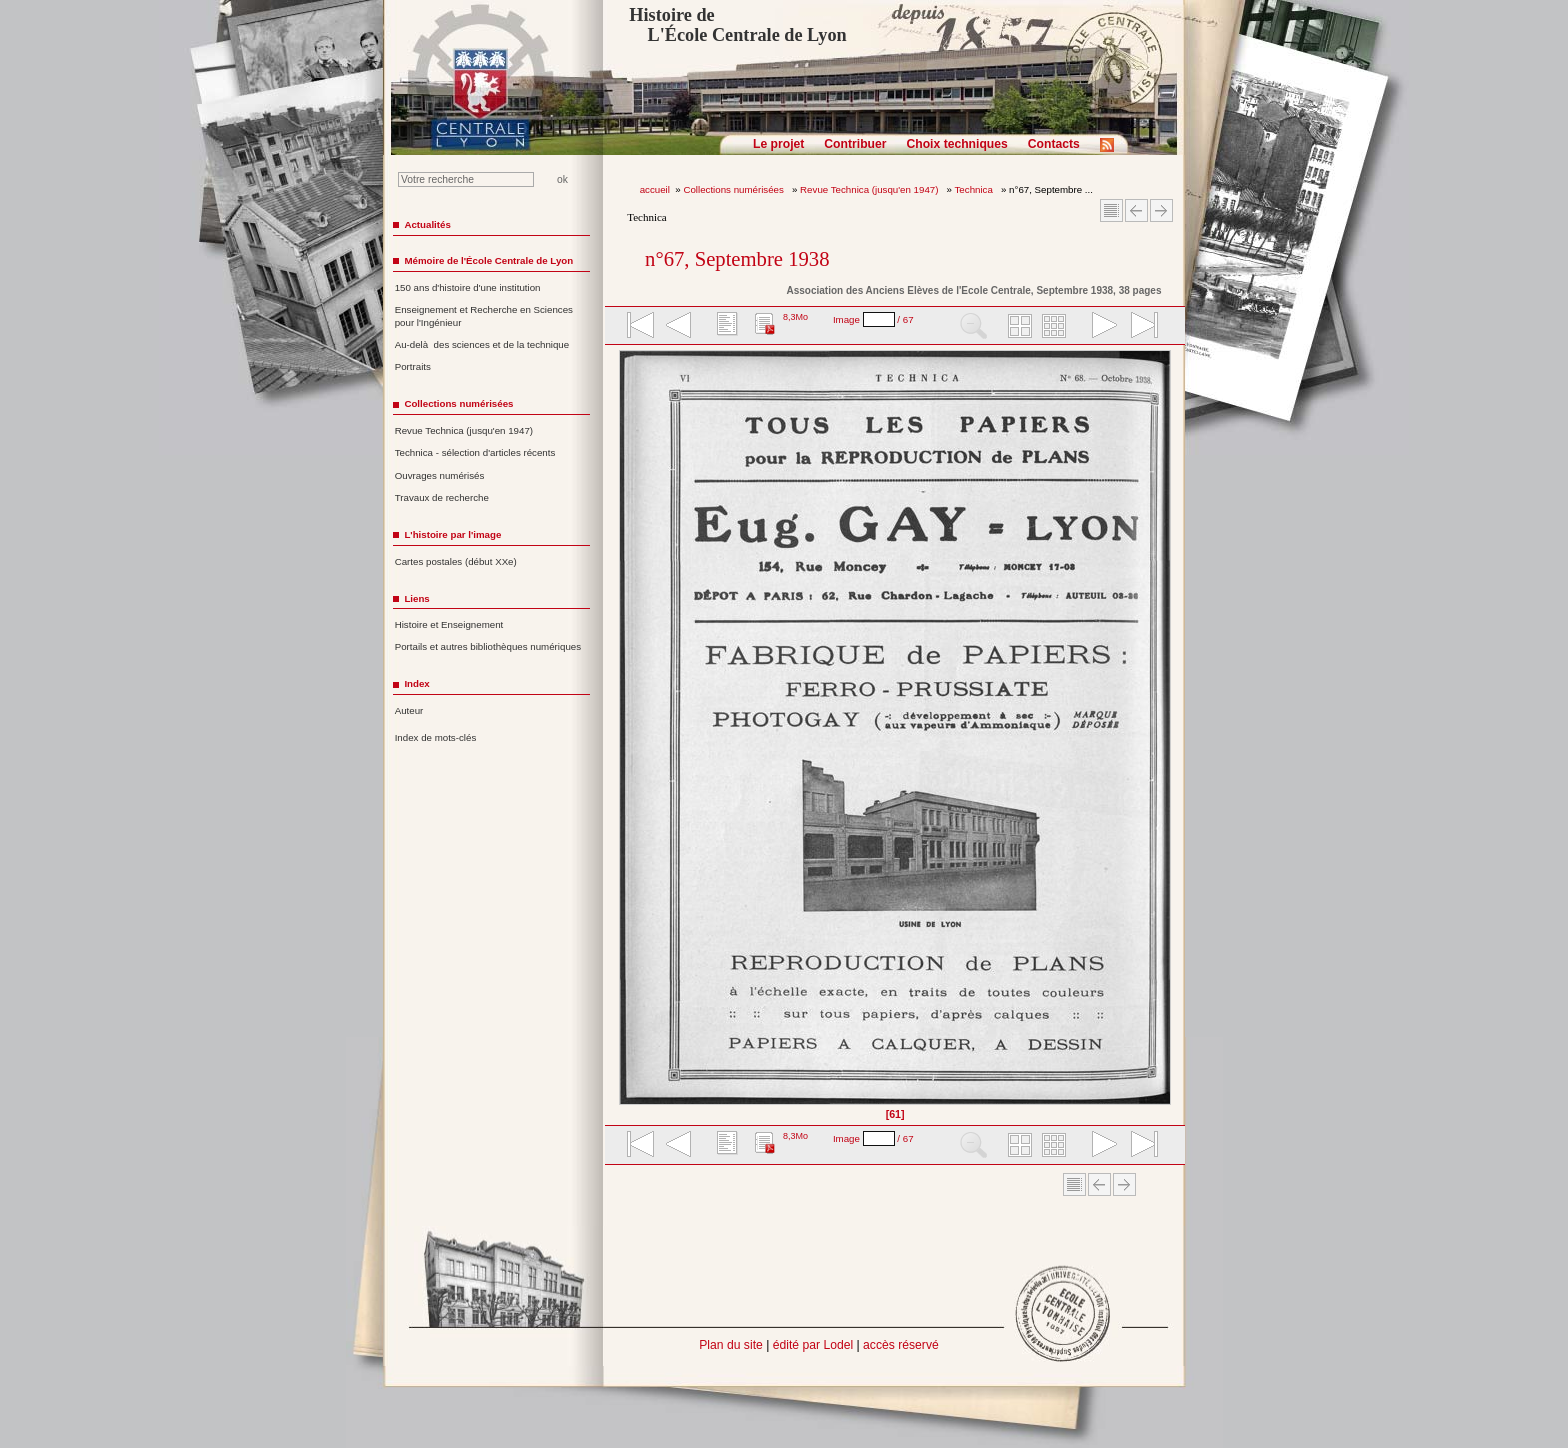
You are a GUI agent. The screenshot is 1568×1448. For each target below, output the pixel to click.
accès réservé (901, 1345)
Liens (416, 598)
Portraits (413, 366)
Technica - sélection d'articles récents (475, 452)
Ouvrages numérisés (440, 475)
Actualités (427, 224)
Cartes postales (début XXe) (456, 561)
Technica (975, 189)
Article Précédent (1136, 210)
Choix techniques (956, 144)
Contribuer (855, 144)
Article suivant (1161, 210)
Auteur (409, 710)
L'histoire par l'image (452, 534)
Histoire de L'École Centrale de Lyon (737, 25)
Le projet (778, 144)
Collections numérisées (734, 189)
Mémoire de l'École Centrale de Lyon (488, 260)
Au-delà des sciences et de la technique (482, 344)
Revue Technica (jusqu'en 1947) (870, 189)
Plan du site (731, 1345)
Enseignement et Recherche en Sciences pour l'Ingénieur (484, 316)
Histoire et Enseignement (449, 624)
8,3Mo (795, 317)
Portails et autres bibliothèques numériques (488, 646)
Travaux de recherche (442, 497)
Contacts (1054, 144)
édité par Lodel (813, 1345)
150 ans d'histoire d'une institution (468, 287)
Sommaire (1111, 210)
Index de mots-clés (436, 737)
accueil (655, 189)
